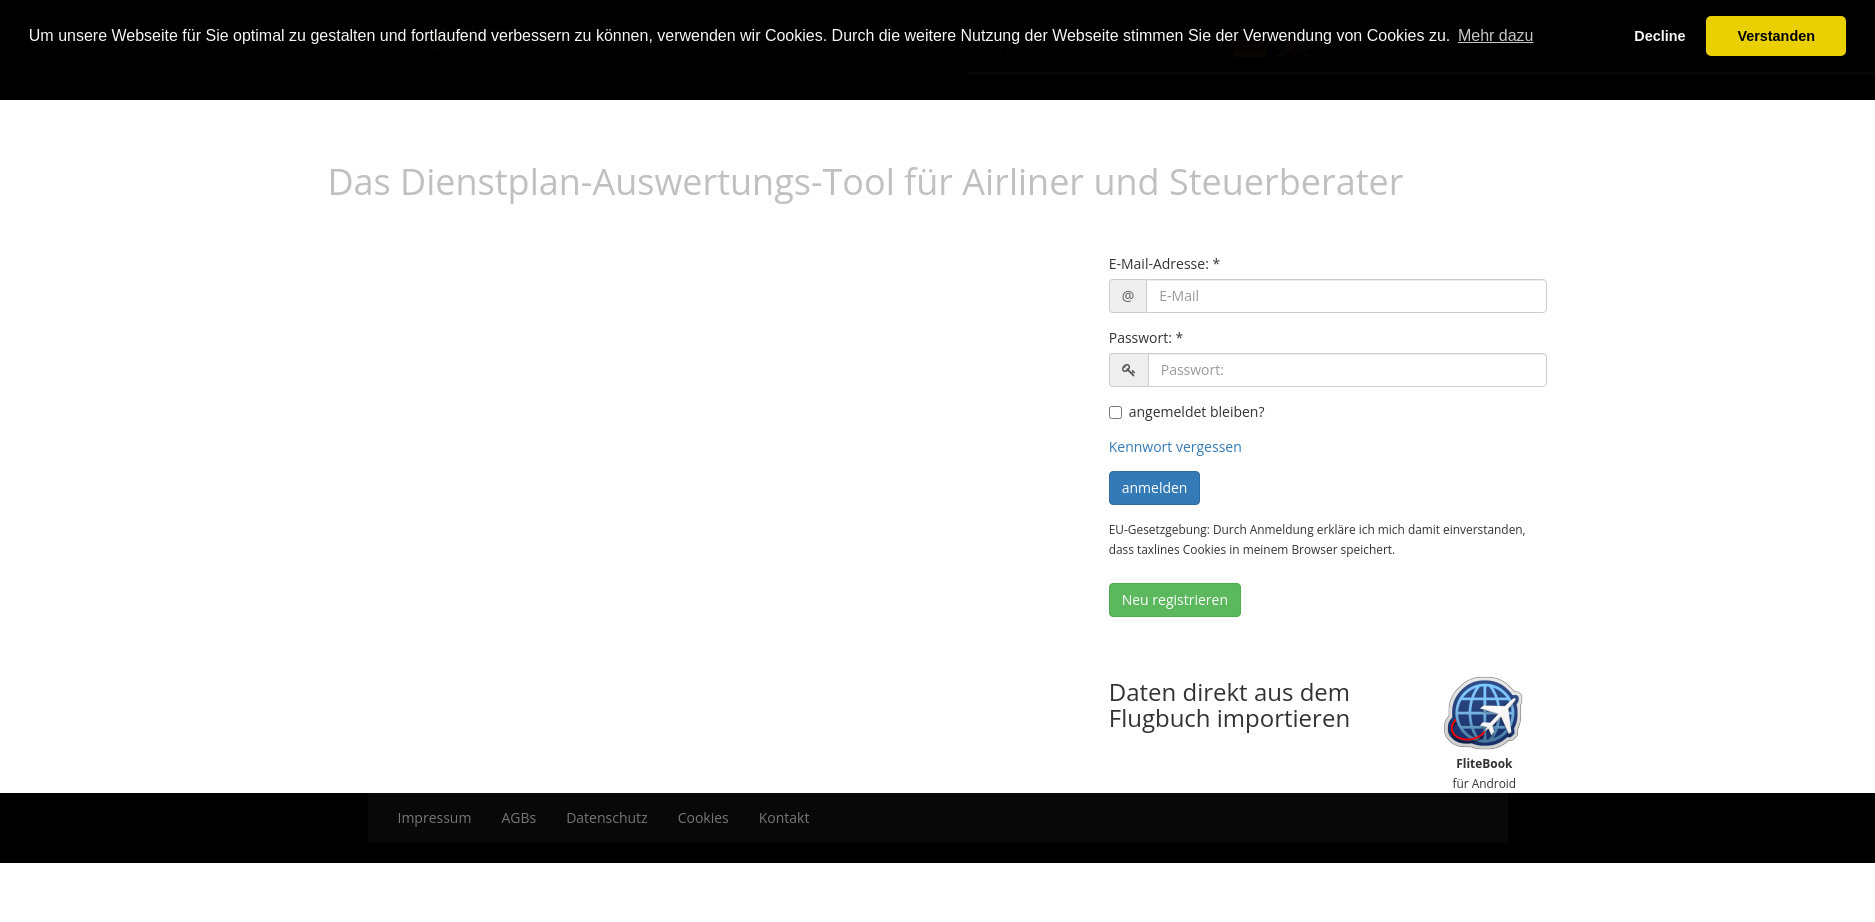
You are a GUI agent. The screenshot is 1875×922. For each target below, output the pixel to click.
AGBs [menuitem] (518, 817)
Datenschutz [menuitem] (606, 817)
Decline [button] (1659, 36)
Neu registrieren (1175, 599)
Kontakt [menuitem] (784, 817)
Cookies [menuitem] (703, 817)
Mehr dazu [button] (1496, 35)
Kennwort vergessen (1175, 446)
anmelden (1155, 487)
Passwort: (1140, 337)
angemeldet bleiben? (1187, 411)
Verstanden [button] (1776, 36)
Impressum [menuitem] (435, 817)
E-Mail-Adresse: (1159, 263)
